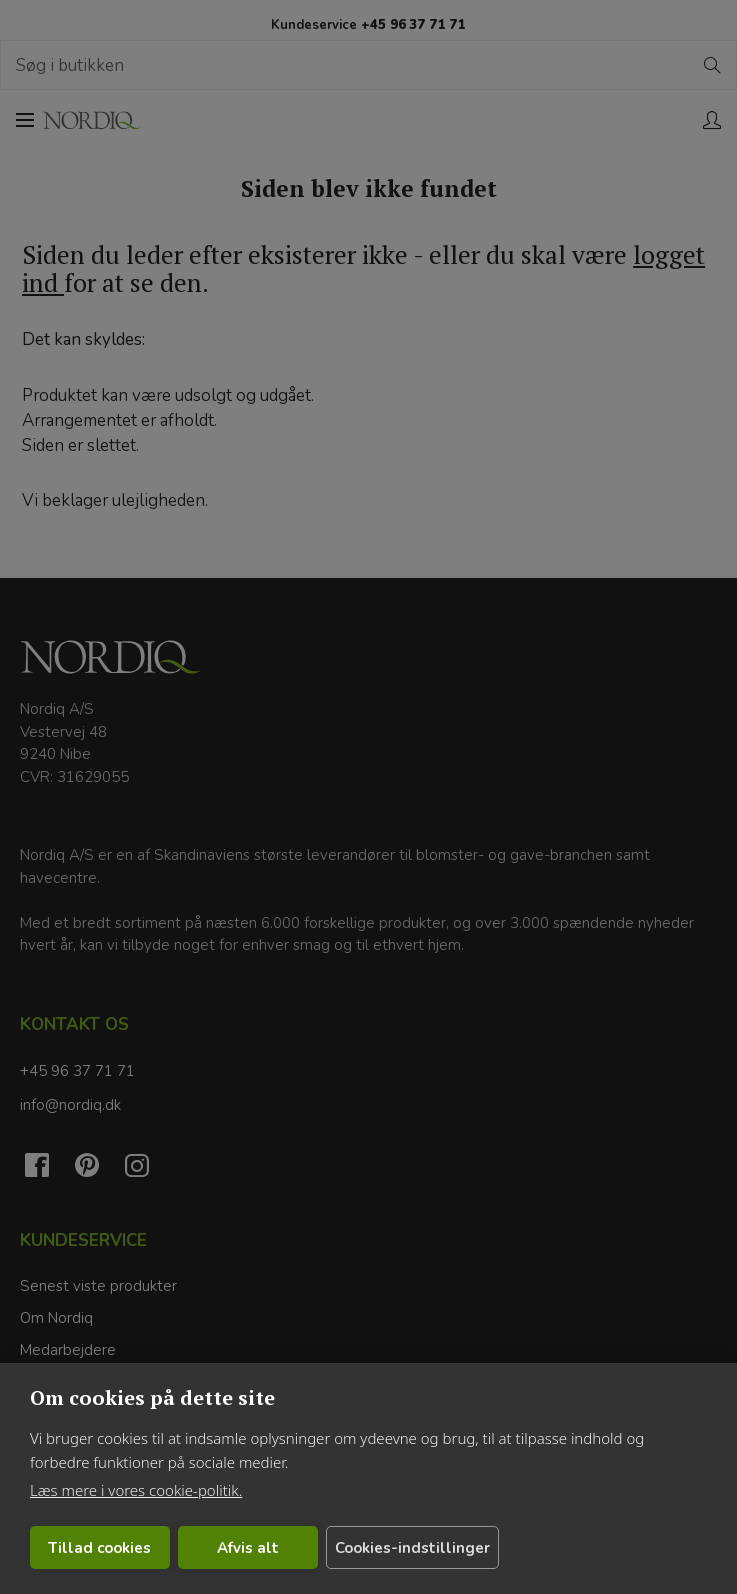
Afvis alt (245, 1548)
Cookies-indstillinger (408, 1548)
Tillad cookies (98, 1548)
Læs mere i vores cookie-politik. (136, 1490)
